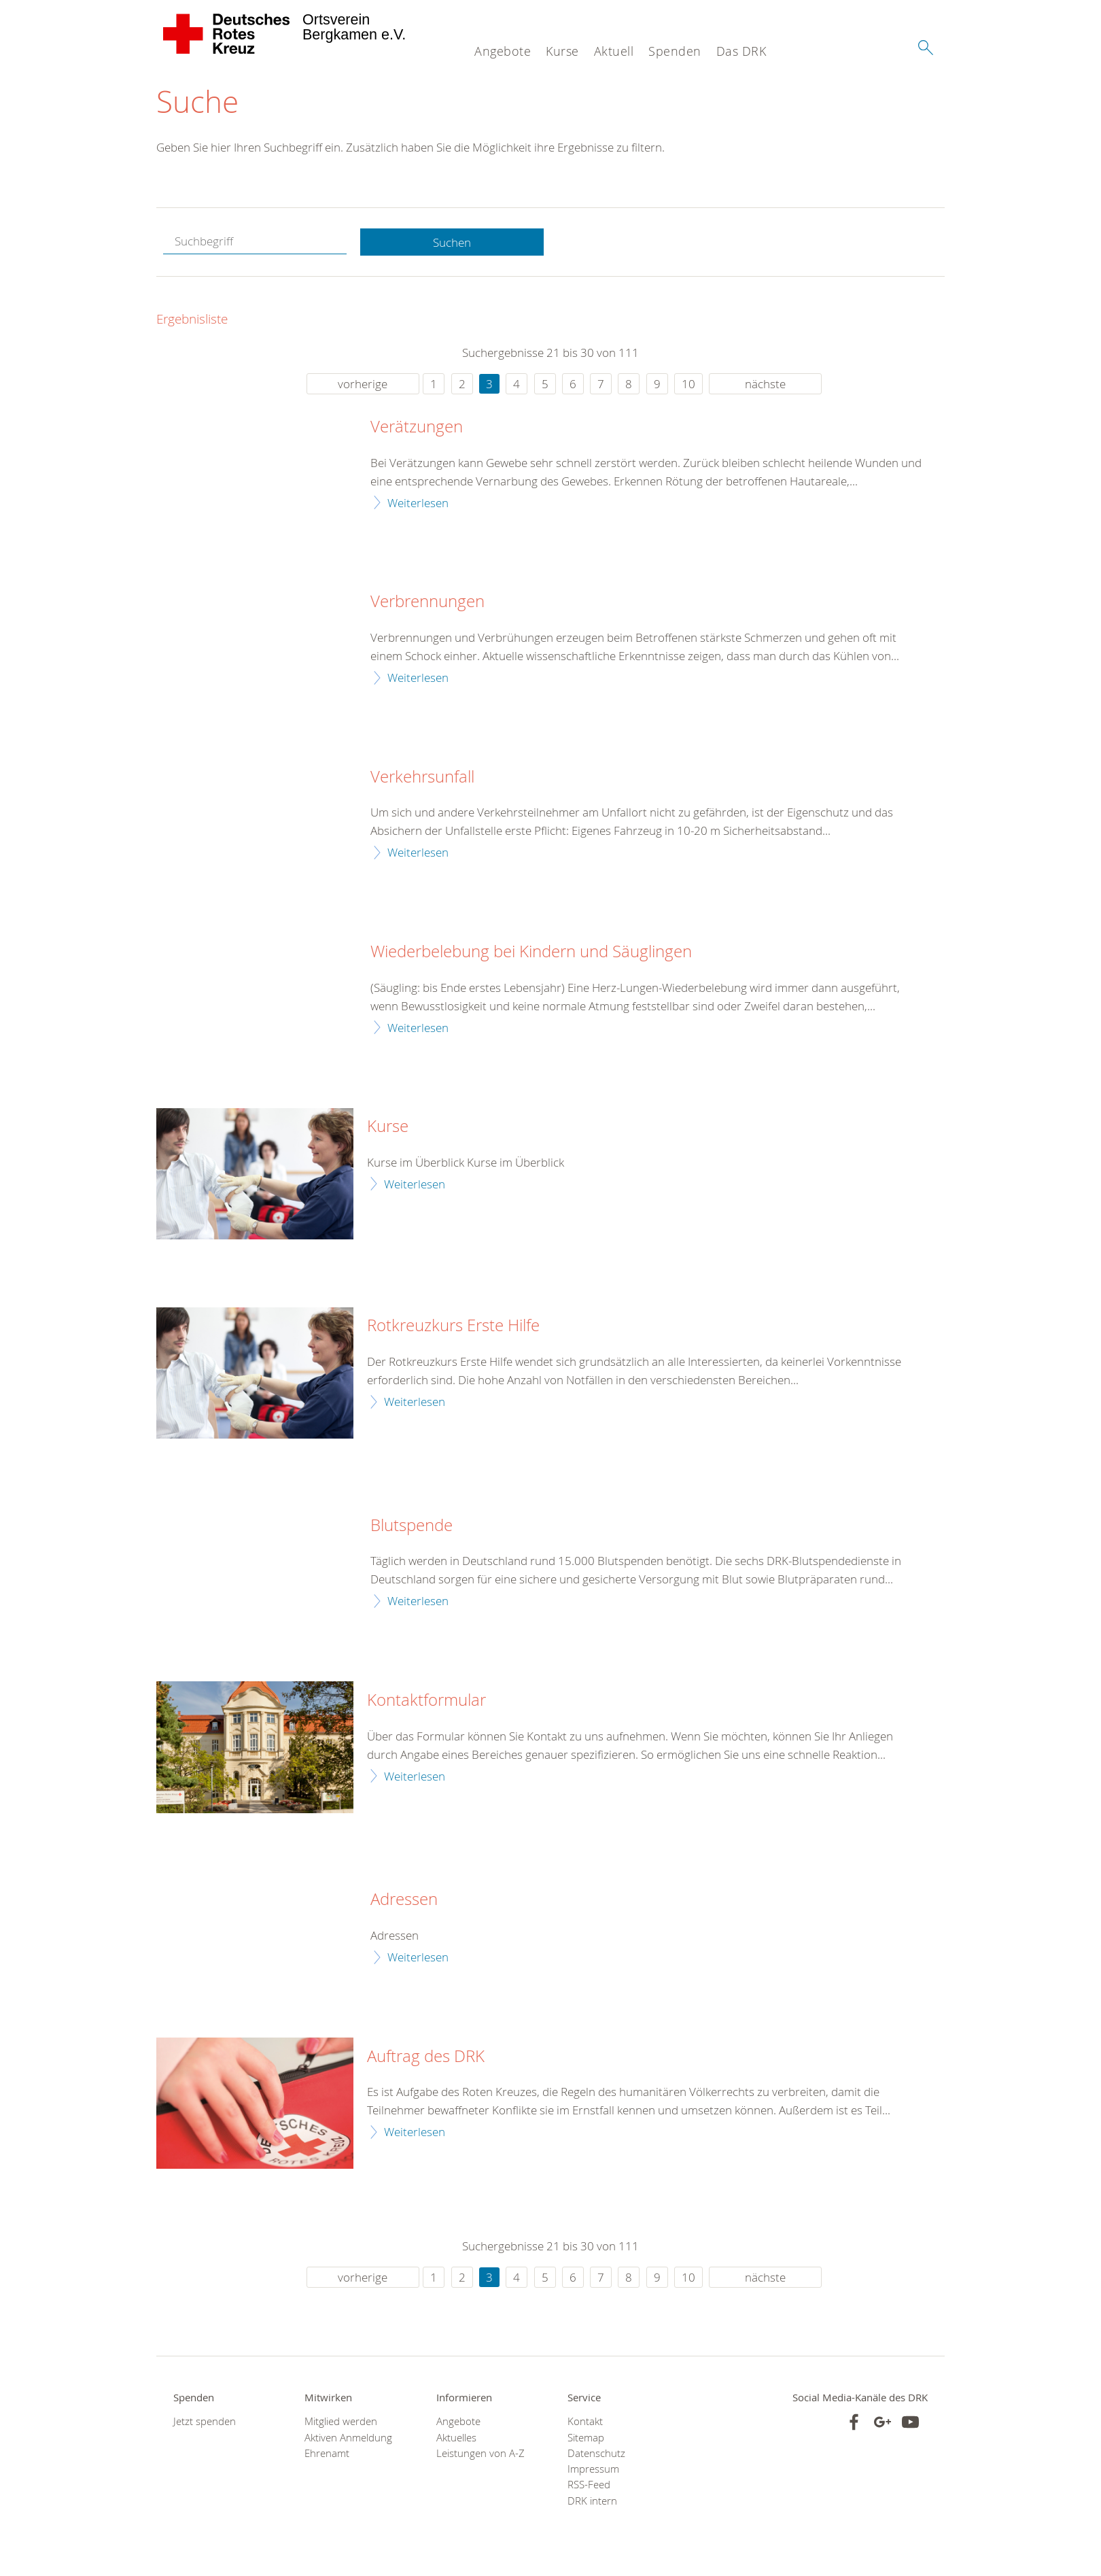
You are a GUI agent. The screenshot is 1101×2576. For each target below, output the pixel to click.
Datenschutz (596, 2454)
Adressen (404, 1900)
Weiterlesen (418, 503)
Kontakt (585, 2422)
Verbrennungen (427, 602)
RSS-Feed (588, 2485)
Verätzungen (416, 427)
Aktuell (614, 51)
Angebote (502, 51)
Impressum (593, 2469)
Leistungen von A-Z (480, 2454)
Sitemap (585, 2437)
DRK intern (592, 2500)
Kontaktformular (426, 1701)
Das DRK (741, 51)
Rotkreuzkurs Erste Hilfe (453, 1326)
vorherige (362, 384)
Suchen (452, 242)
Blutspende (411, 1525)
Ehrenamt (326, 2454)
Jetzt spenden (204, 2422)
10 (688, 384)
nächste (765, 384)
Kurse (562, 51)
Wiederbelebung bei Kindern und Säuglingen (531, 952)
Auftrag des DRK (426, 2056)
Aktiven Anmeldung (348, 2437)
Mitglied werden (340, 2422)
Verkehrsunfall (422, 777)
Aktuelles (456, 2437)
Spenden (674, 51)
